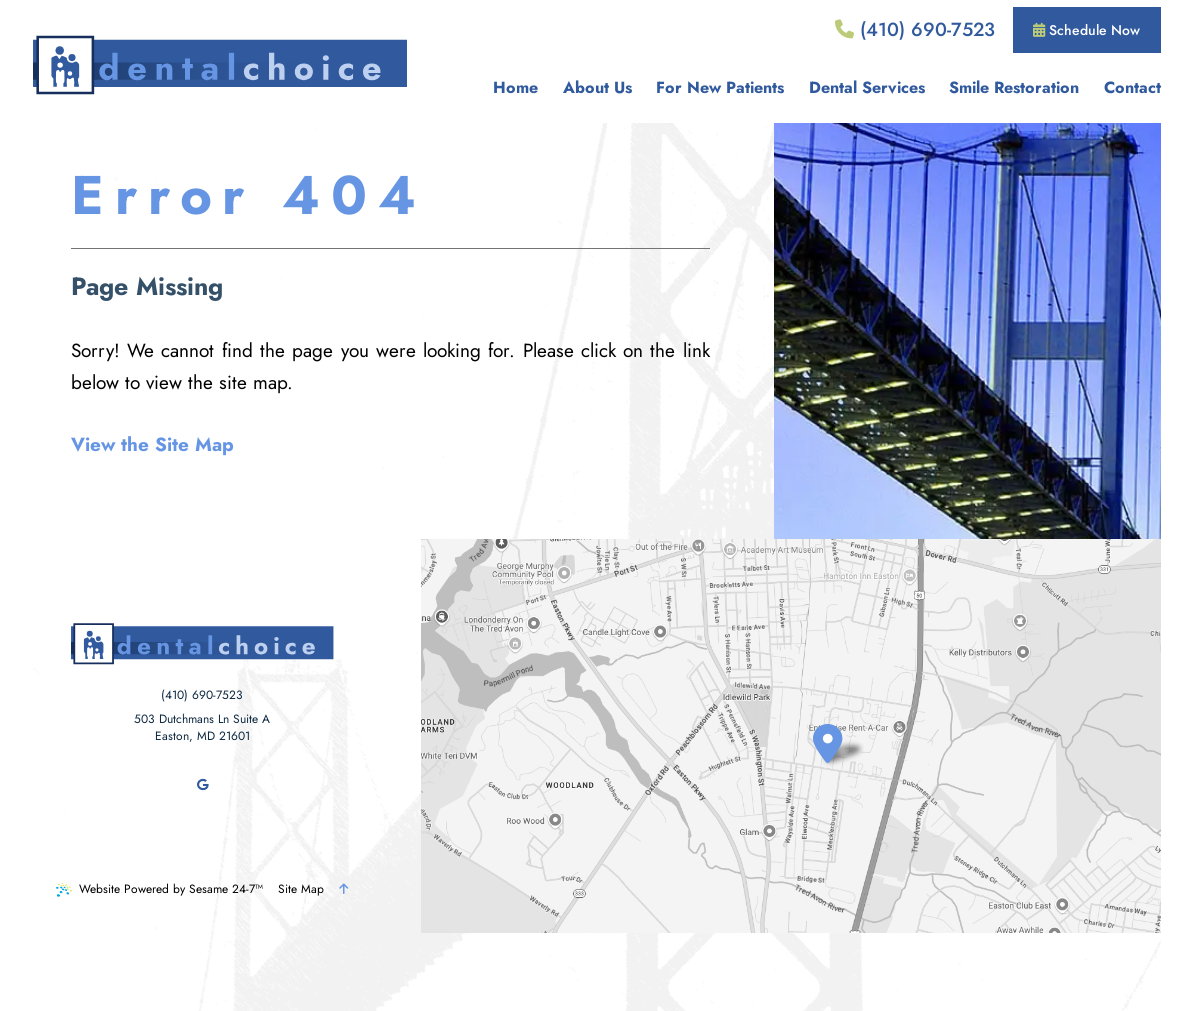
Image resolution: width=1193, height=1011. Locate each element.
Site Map (301, 889)
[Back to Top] (343, 889)
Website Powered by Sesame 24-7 (159, 889)
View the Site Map (152, 444)
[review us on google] (202, 785)
